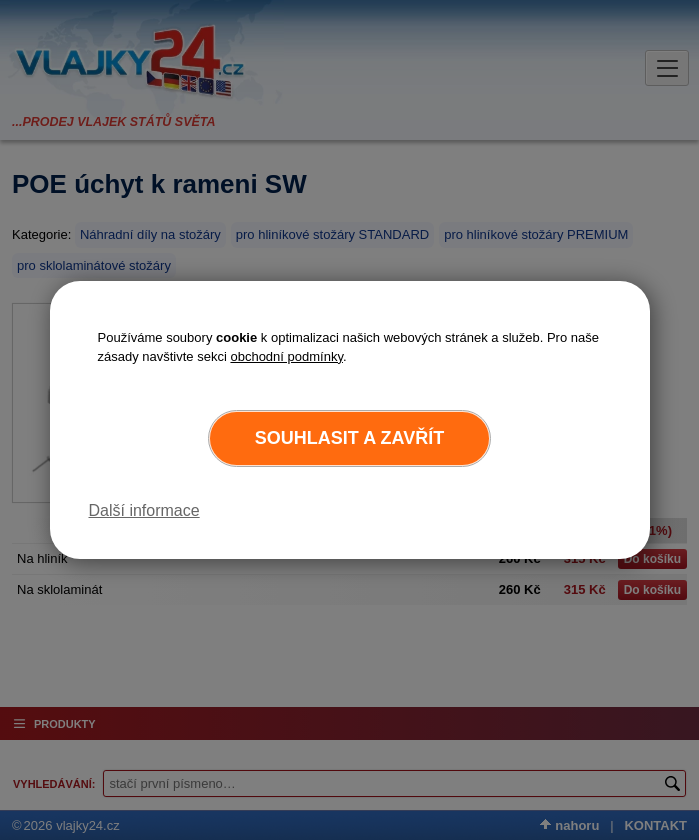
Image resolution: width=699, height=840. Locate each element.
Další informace (144, 510)
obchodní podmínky (286, 356)
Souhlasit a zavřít (349, 438)
